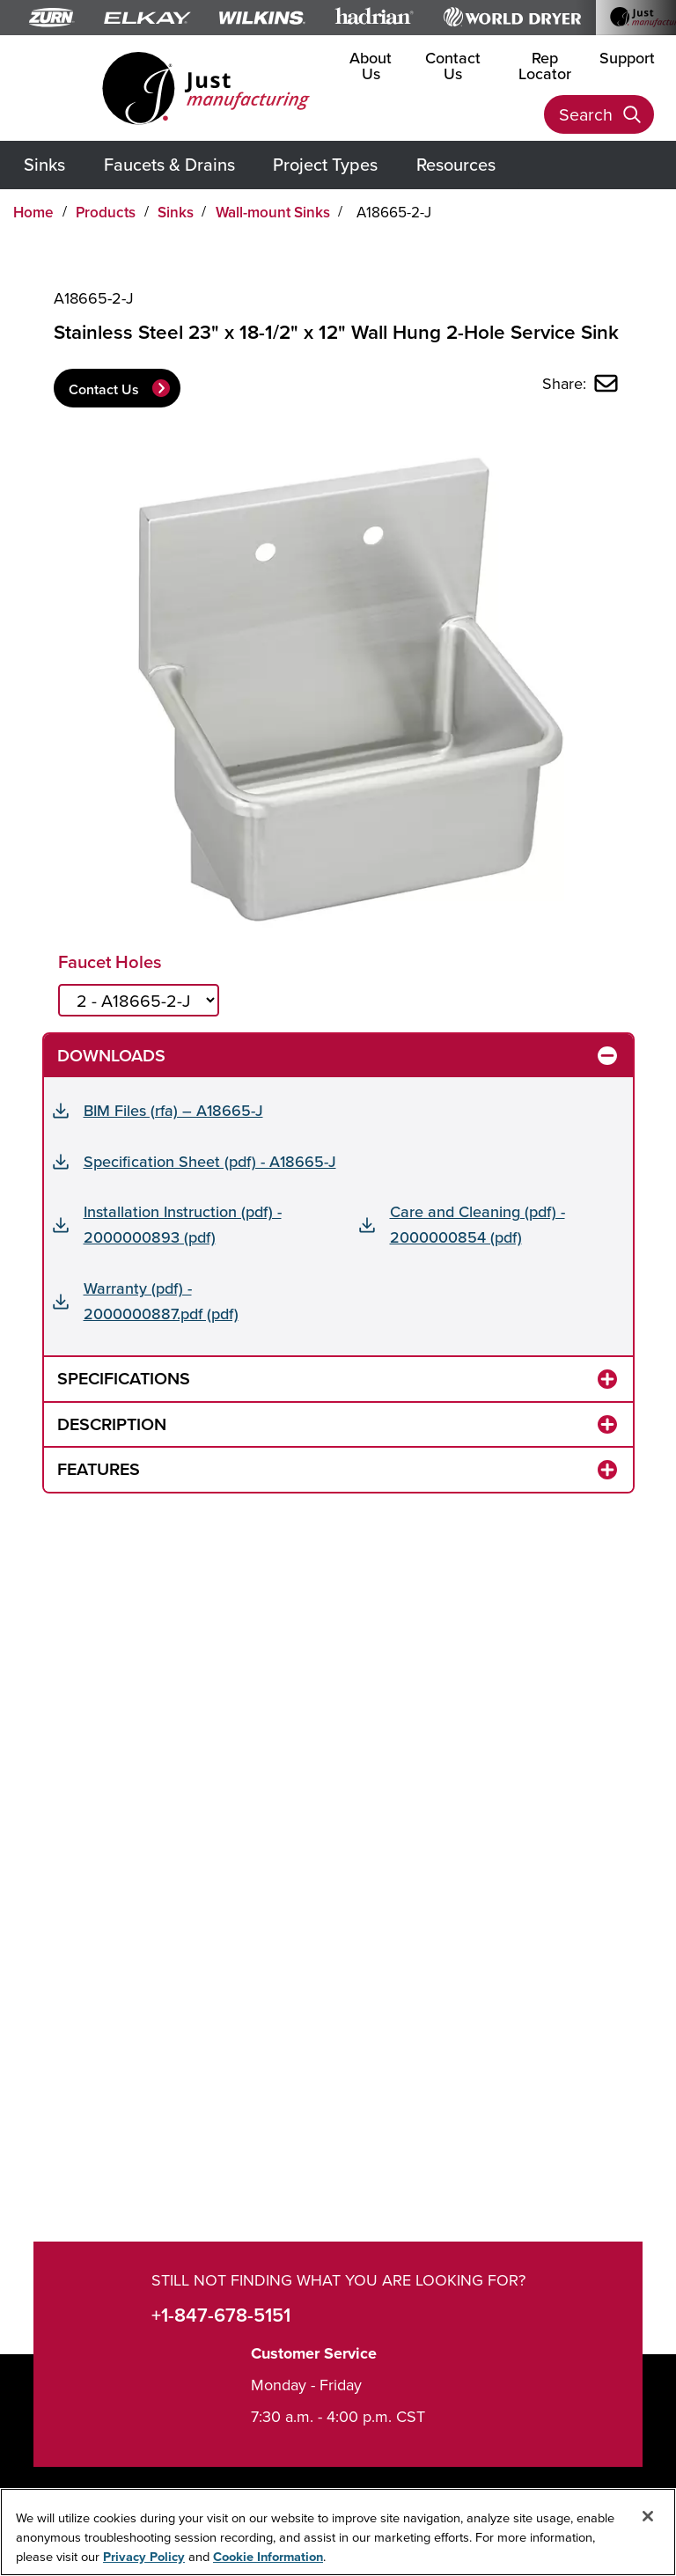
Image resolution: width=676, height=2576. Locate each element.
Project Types (325, 164)
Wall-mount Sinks (273, 212)
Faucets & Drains (169, 164)
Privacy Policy (144, 2556)
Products (106, 212)
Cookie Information (268, 2556)
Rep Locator (544, 65)
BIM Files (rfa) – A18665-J (173, 1110)
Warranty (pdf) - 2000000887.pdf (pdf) (161, 1301)
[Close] (647, 2516)
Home (33, 212)
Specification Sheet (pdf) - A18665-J (210, 1161)
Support (627, 58)
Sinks (44, 164)
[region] (338, 2532)
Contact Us (453, 65)
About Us (370, 65)
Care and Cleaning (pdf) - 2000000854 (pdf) (477, 1224)
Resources (456, 164)
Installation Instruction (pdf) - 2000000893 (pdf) (183, 1224)
